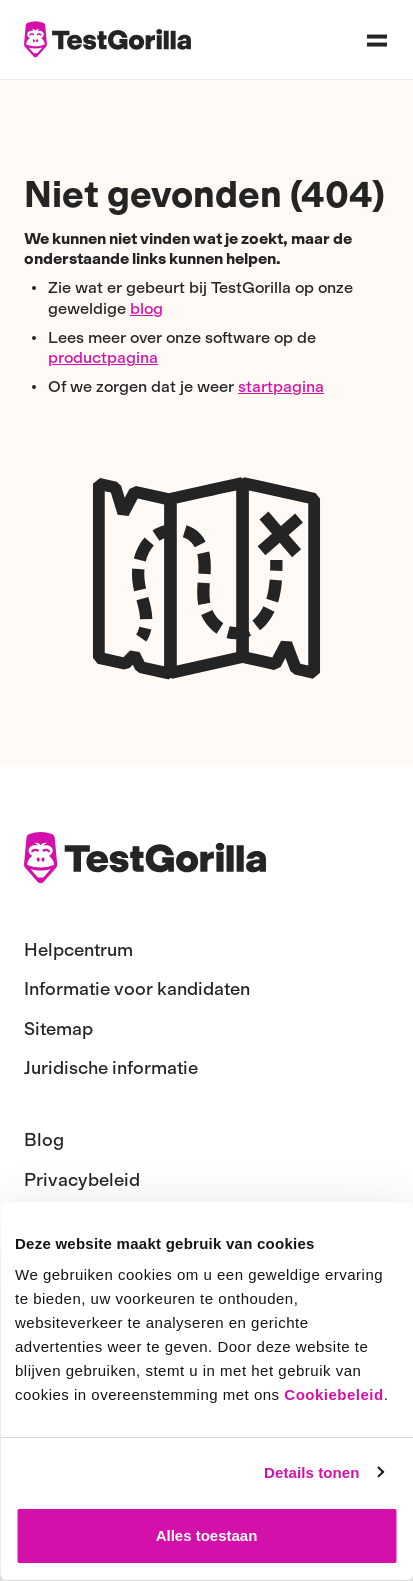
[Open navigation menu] (377, 40)
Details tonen (311, 1472)
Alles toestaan (207, 1535)
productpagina (103, 357)
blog (146, 308)
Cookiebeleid (333, 1394)
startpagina (281, 386)
